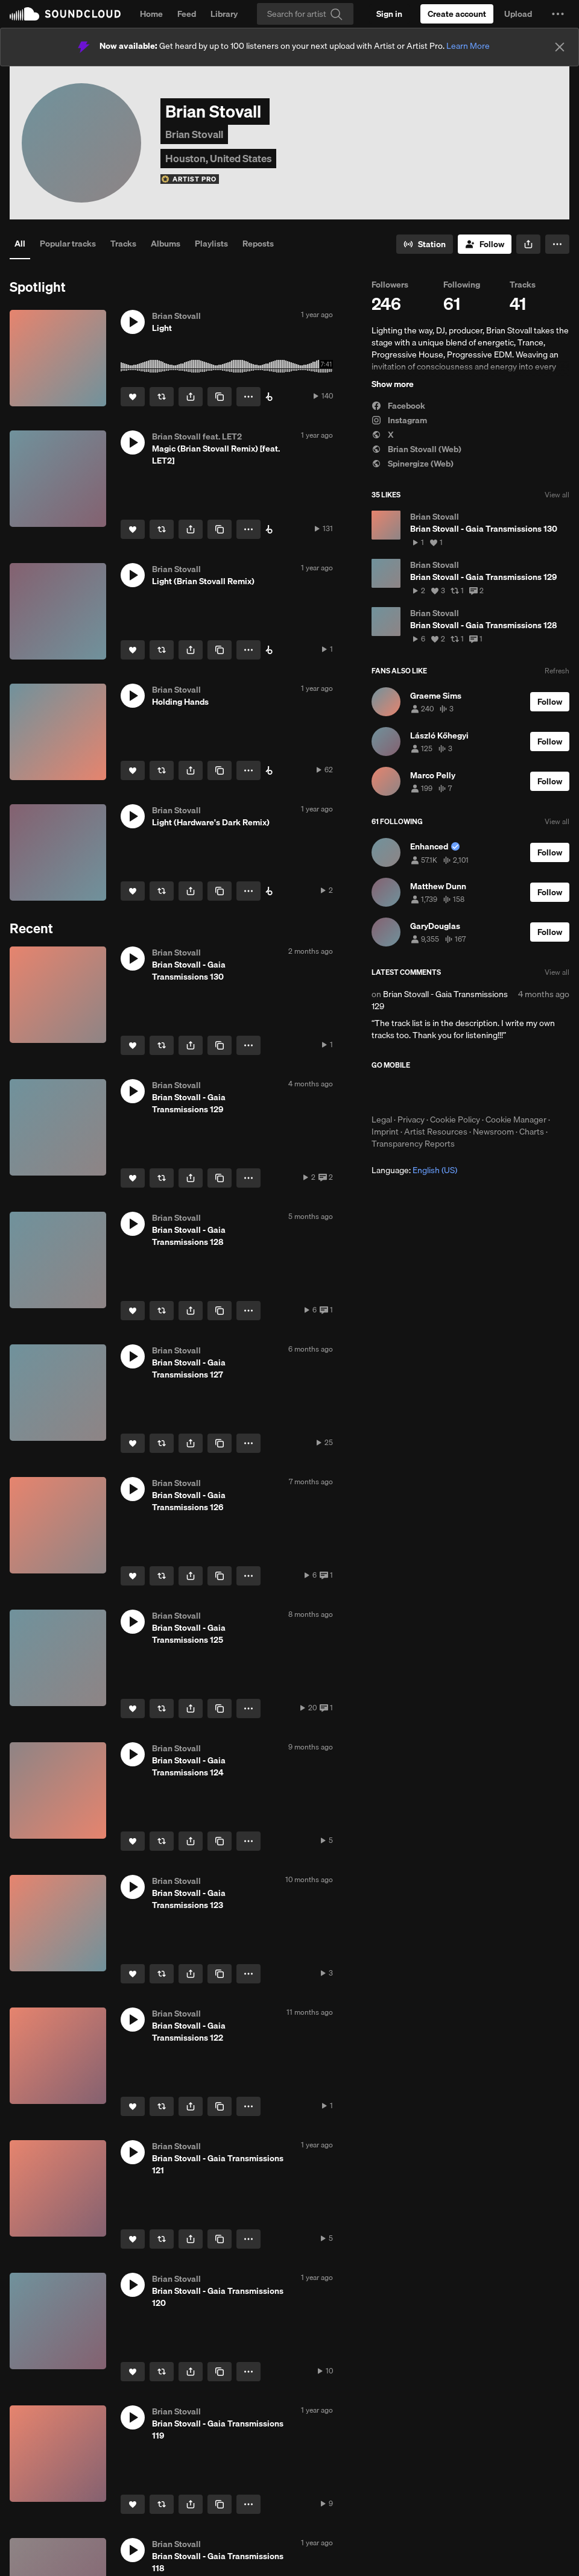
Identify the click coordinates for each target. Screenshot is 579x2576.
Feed (186, 13)
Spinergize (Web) (413, 463)
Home (151, 13)
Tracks (123, 243)
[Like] (133, 396)
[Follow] (484, 244)
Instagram (399, 420)
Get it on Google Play (489, 1092)
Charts (531, 1131)
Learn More (468, 45)
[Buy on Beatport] (269, 397)
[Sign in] (389, 14)
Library (224, 13)
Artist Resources (435, 1131)
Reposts (258, 243)
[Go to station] (424, 244)
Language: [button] (414, 1170)
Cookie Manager (516, 1119)
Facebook (398, 405)
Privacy (411, 1119)
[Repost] (162, 396)
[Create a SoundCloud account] (456, 14)
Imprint (385, 1131)
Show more (393, 384)
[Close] (559, 47)
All (19, 243)
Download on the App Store (408, 1092)
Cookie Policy (455, 1119)
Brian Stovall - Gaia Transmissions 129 (440, 1000)
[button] (557, 14)
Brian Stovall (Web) (416, 449)
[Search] (305, 14)
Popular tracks (68, 243)
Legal (382, 1119)
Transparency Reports (413, 1143)
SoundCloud (65, 13)
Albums (165, 243)
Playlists (211, 243)
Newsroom (493, 1131)
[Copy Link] (219, 396)
